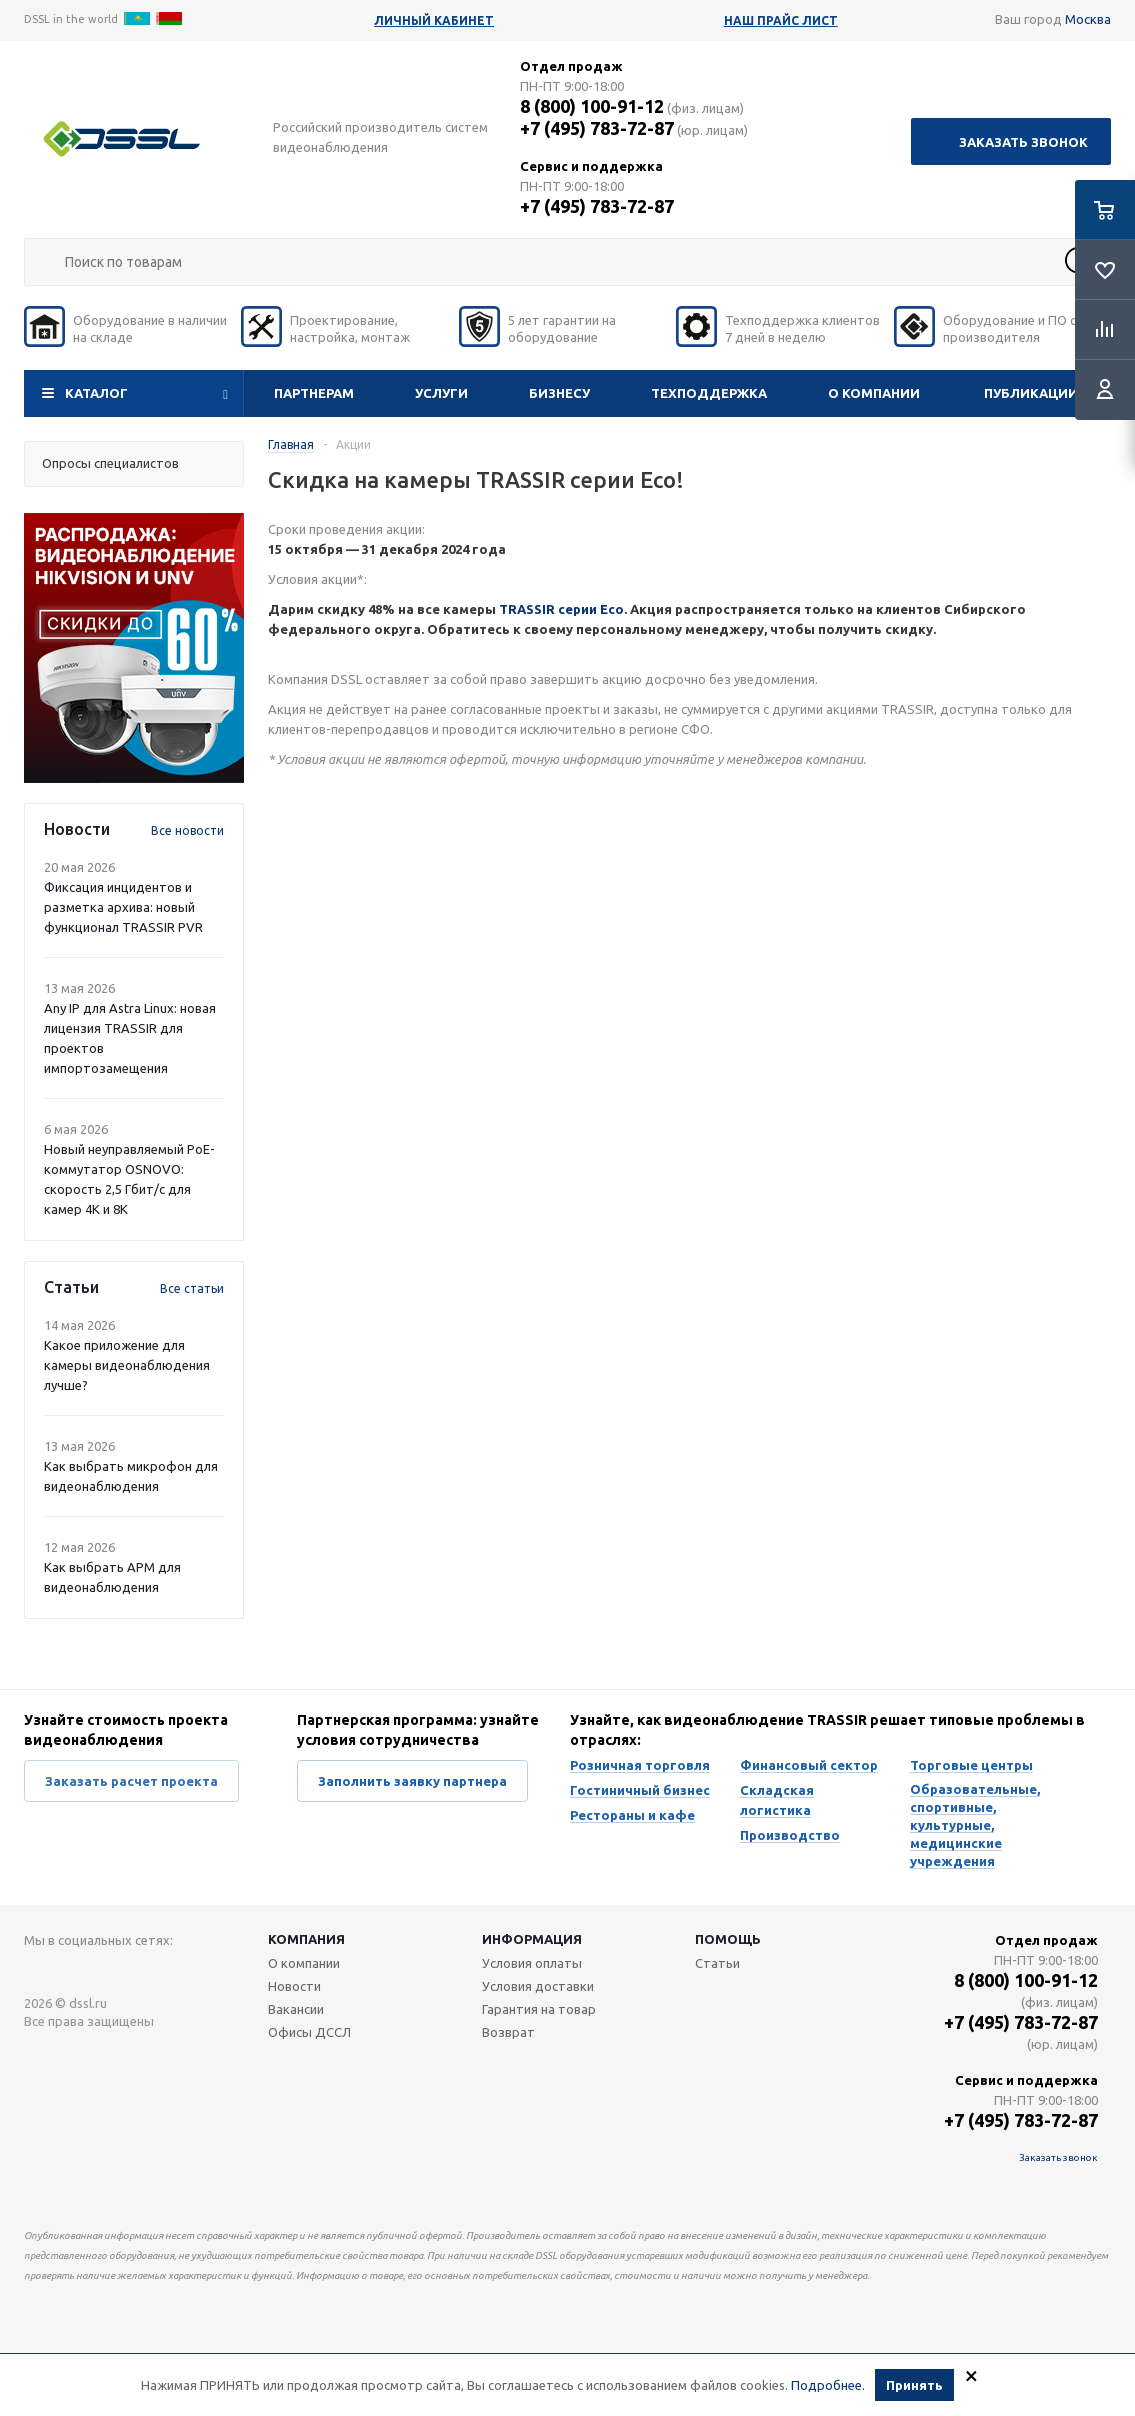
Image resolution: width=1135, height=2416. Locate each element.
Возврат (508, 2032)
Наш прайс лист (781, 20)
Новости (294, 1986)
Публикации (1031, 393)
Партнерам (314, 393)
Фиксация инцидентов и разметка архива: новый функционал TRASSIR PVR (123, 907)
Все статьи (192, 1288)
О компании (874, 393)
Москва (1088, 19)
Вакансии (296, 2009)
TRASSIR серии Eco (561, 609)
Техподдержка (709, 393)
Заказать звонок (1023, 142)
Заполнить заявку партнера (412, 1781)
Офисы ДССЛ (309, 2032)
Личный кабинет (434, 20)
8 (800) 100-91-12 (592, 106)
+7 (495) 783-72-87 (597, 128)
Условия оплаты (532, 1963)
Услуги (441, 393)
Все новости (187, 830)
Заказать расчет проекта (131, 1781)
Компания (306, 1939)
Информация (532, 1939)
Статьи (717, 1963)
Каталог (96, 393)
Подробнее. (828, 2385)
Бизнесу (559, 393)
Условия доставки (538, 1986)
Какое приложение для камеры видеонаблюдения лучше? (127, 1365)
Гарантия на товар (539, 2009)
